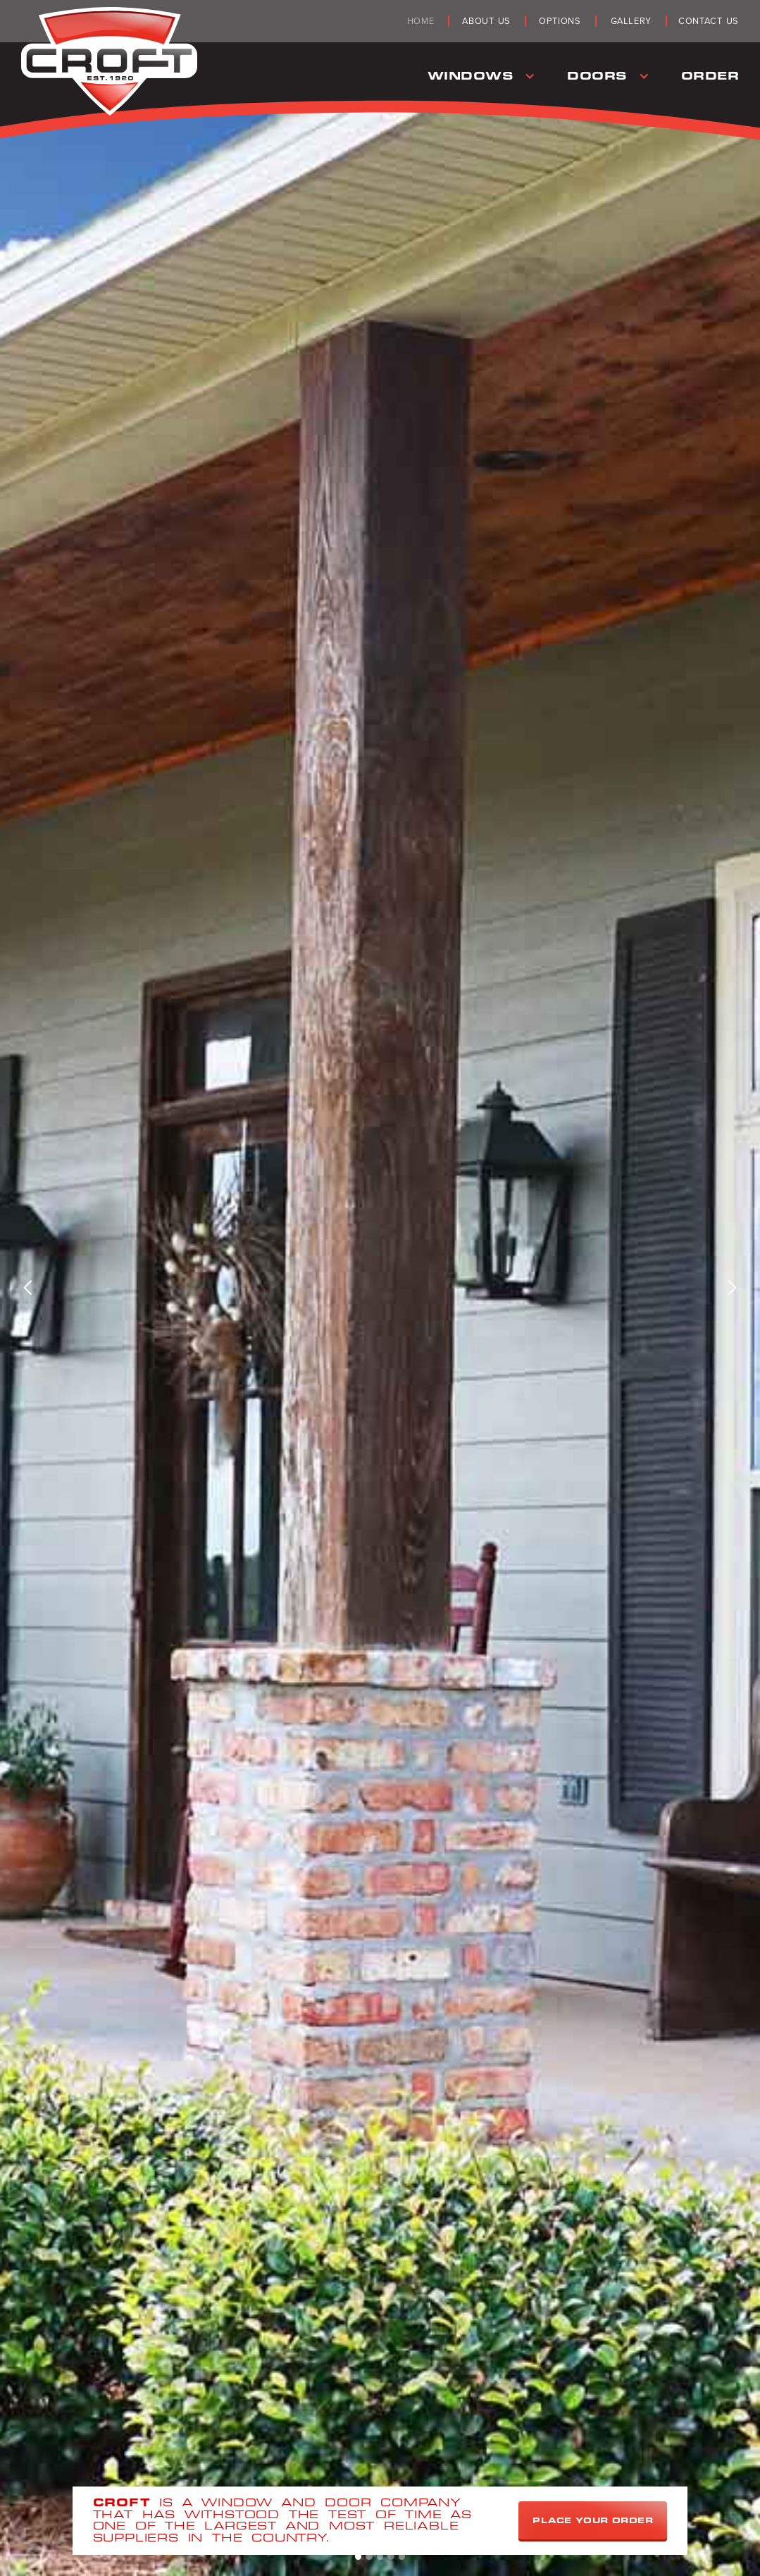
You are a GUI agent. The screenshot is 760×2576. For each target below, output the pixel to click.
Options (559, 21)
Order (710, 76)
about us (486, 21)
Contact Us (708, 21)
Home (421, 21)
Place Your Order (592, 2520)
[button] (479, 76)
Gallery (631, 21)
